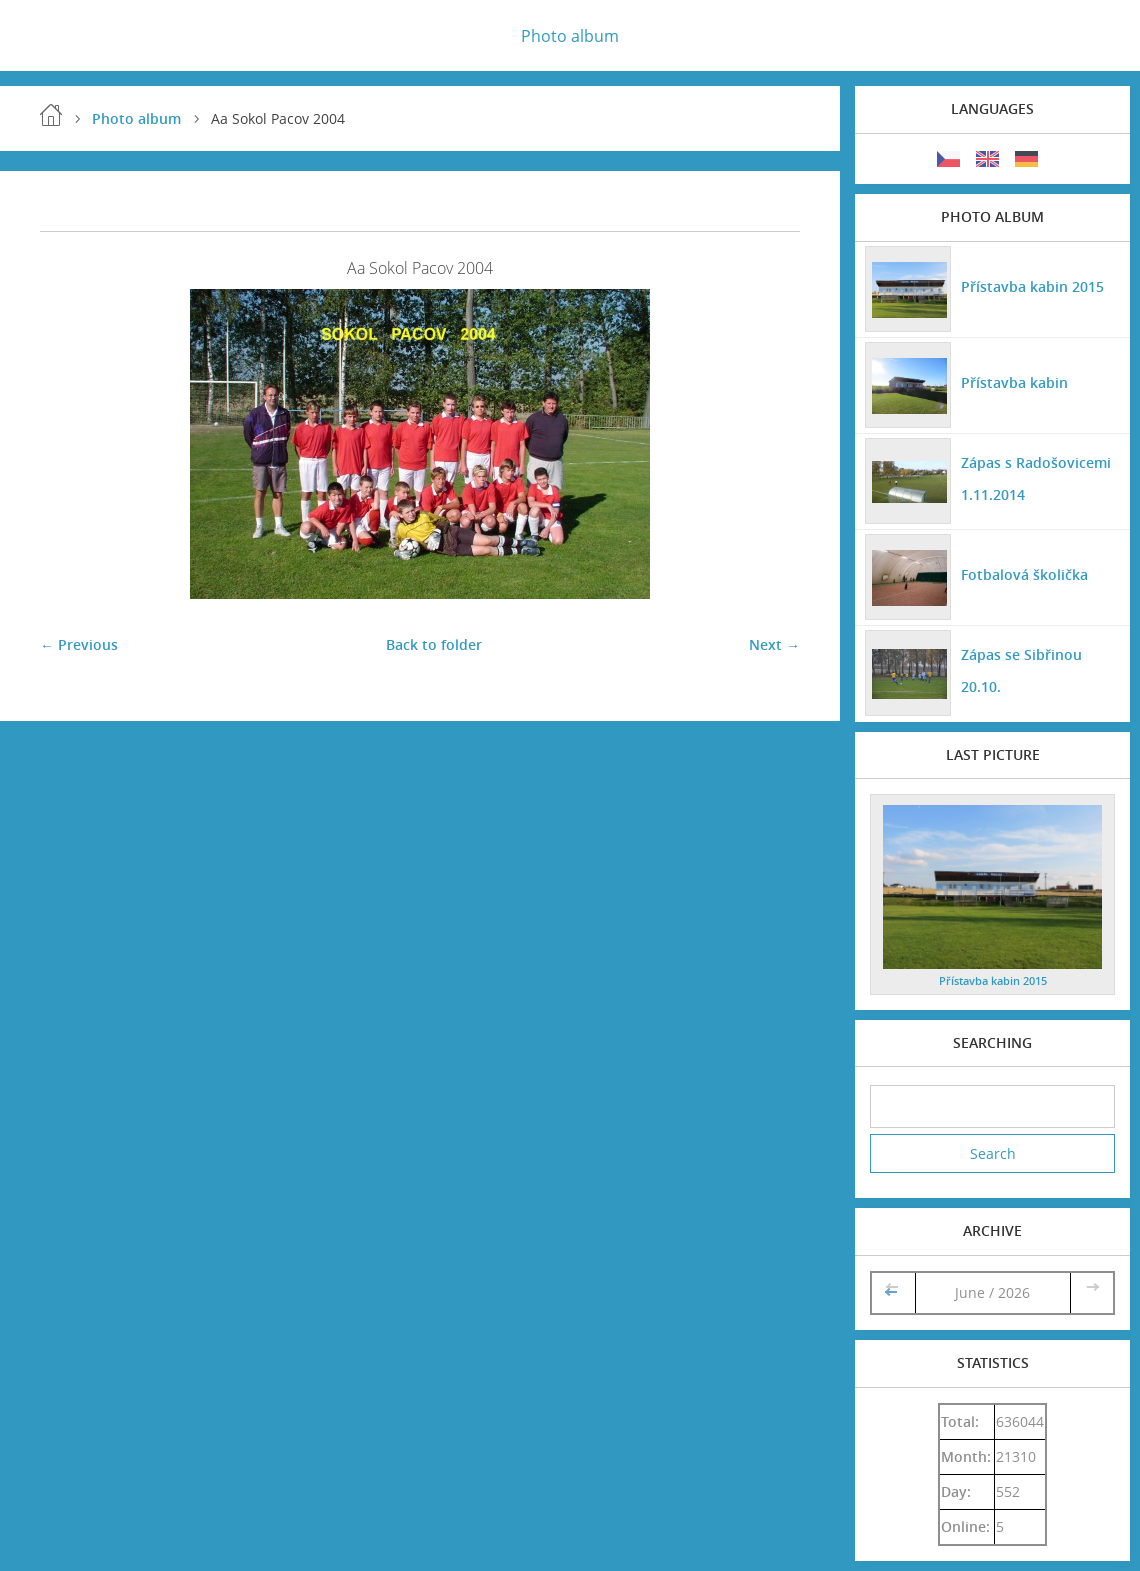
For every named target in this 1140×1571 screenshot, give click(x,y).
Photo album (570, 36)
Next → (774, 644)
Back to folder (434, 644)
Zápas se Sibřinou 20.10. (1021, 670)
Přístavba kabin (1014, 382)
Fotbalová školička (1024, 574)
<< (893, 1292)
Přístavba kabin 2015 (1032, 286)
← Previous (79, 644)
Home (51, 115)
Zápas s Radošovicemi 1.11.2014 (1036, 478)
